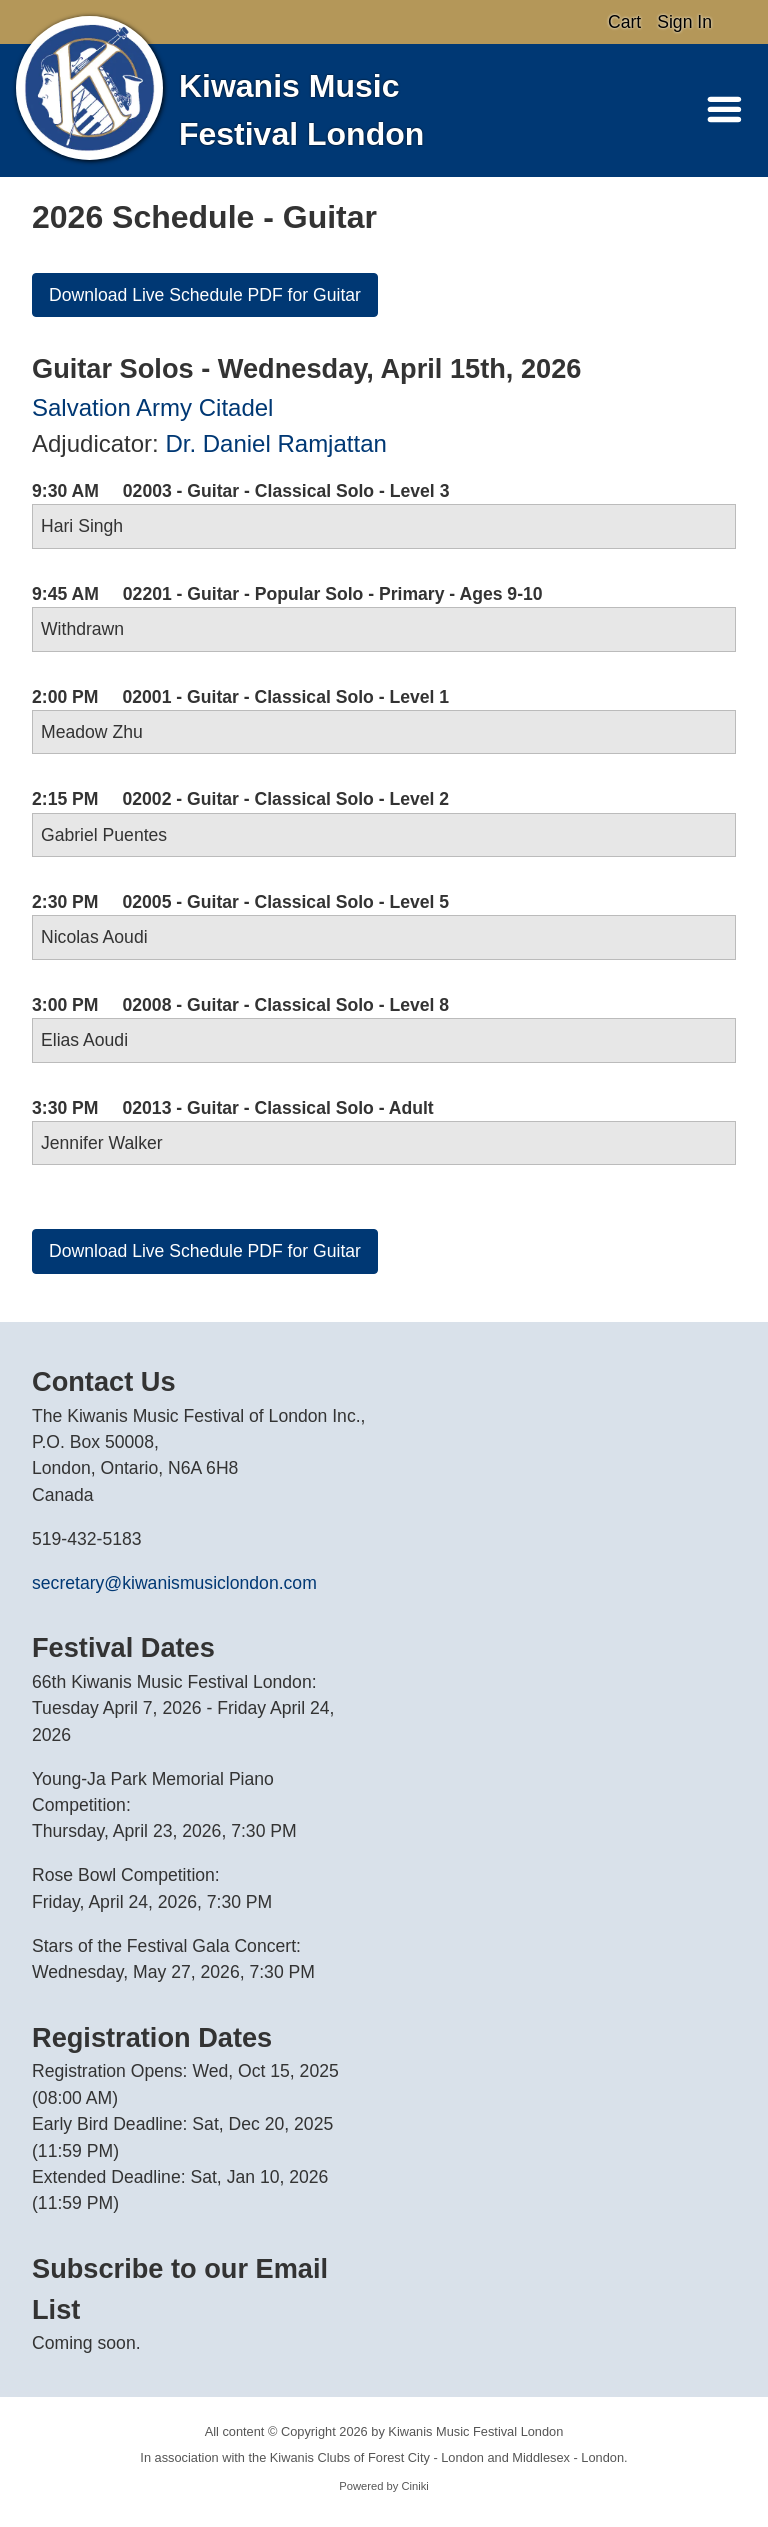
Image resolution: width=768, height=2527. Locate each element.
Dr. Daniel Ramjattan (275, 443)
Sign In (684, 22)
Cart (624, 22)
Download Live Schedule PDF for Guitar (205, 295)
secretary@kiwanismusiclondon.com (174, 1583)
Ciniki (414, 2486)
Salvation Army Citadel (152, 407)
